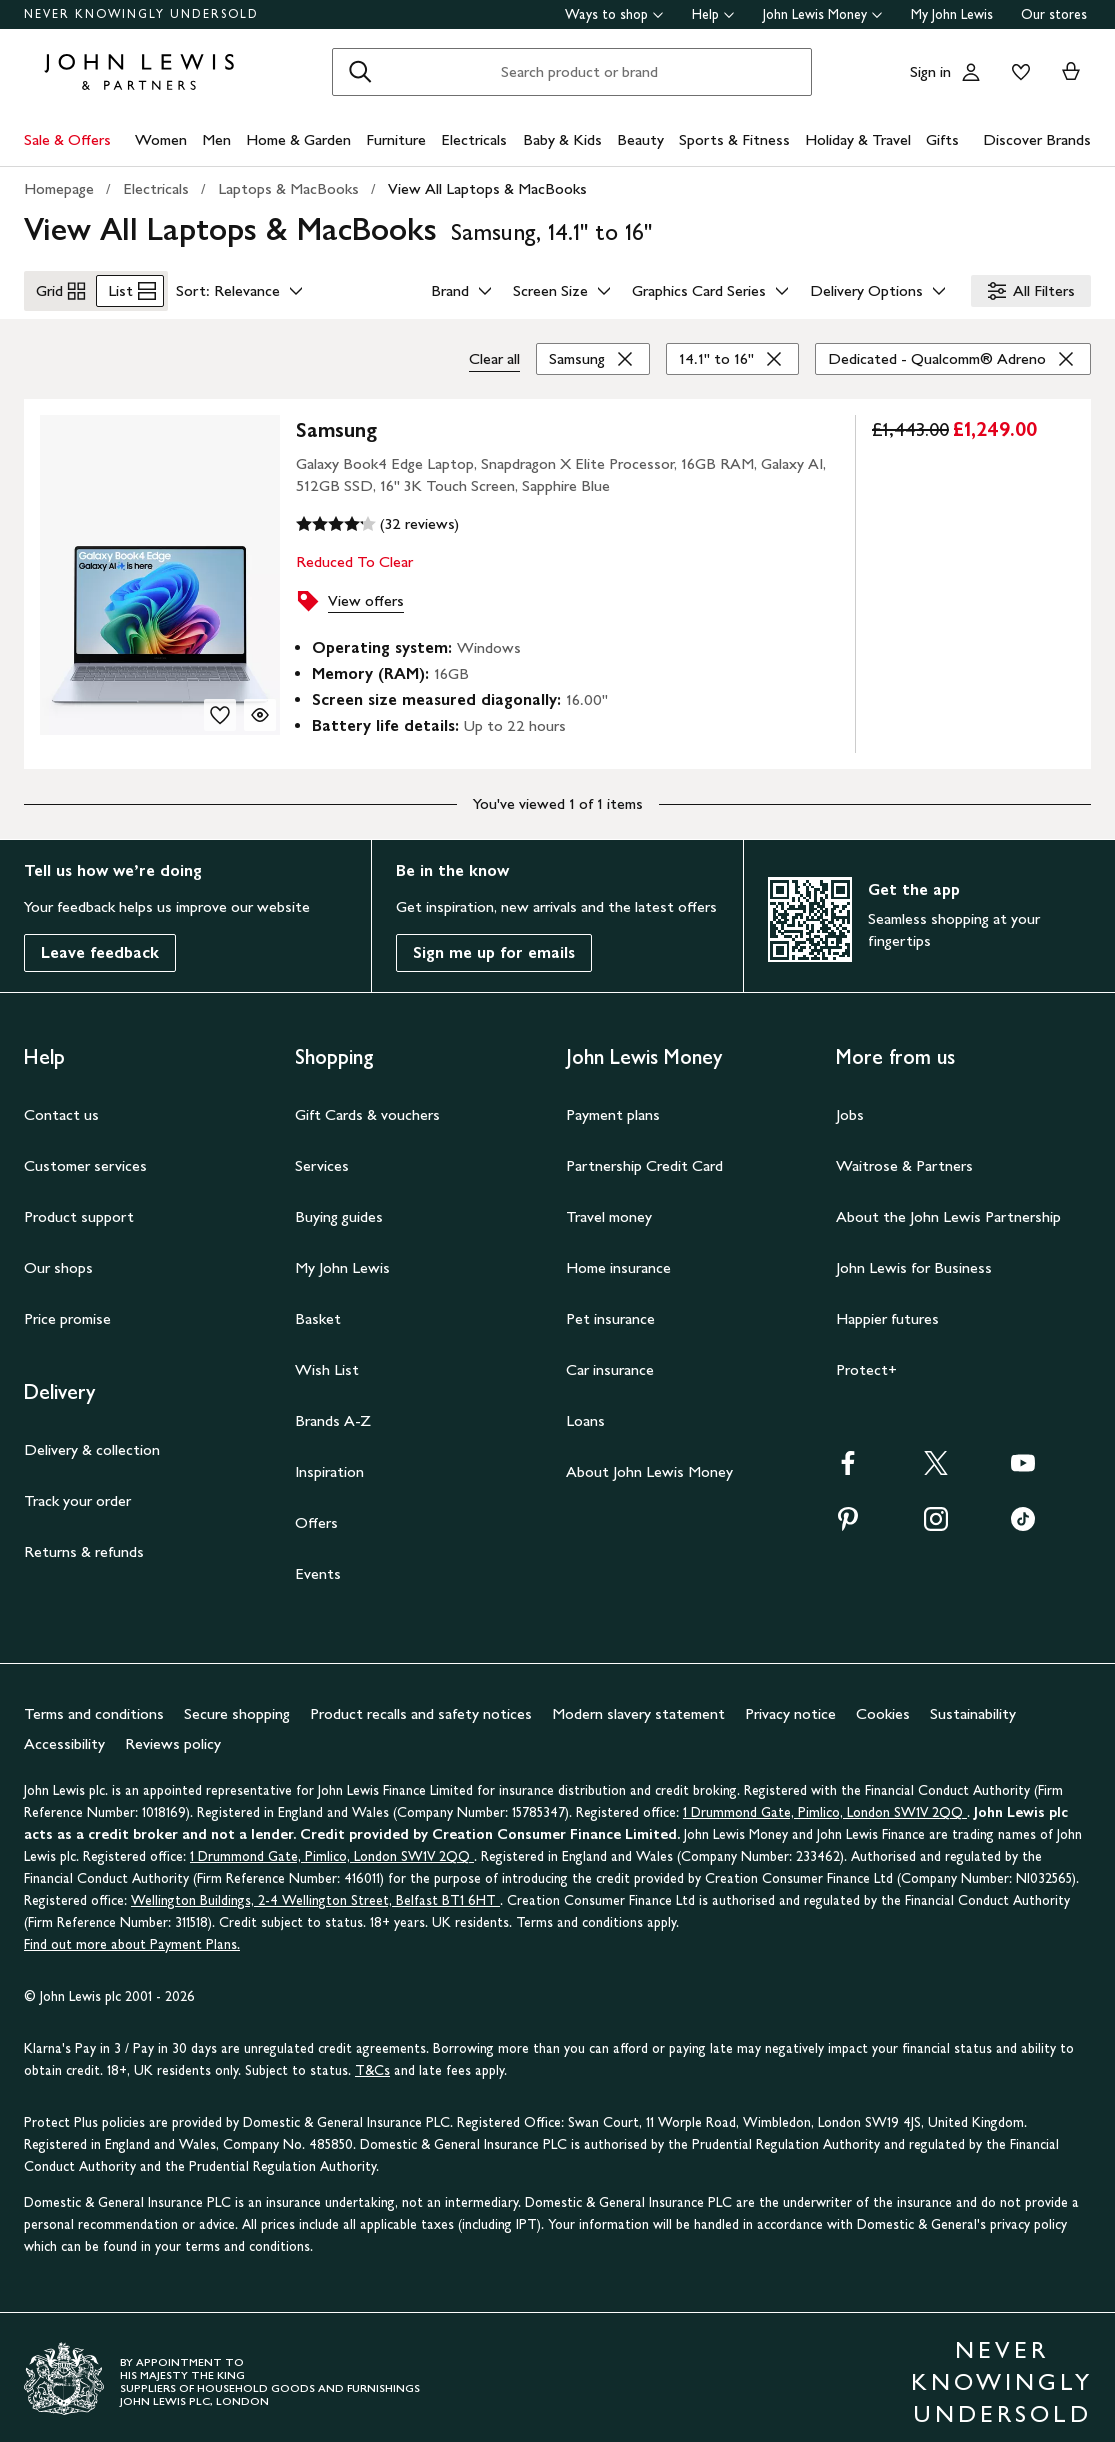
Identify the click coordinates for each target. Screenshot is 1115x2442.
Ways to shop (614, 14)
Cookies (883, 1705)
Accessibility (64, 1735)
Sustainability (973, 1705)
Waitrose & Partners (904, 1157)
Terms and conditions (94, 1705)
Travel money (609, 1208)
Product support (79, 1208)
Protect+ (866, 1361)
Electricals (474, 139)
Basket (318, 1310)
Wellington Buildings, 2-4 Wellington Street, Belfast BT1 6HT (315, 1892)
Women (161, 139)
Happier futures (887, 1310)
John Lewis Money (823, 14)
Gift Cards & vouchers (367, 1106)
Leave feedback (100, 944)
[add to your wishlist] (220, 707)
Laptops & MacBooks (288, 188)
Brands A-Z (333, 1412)
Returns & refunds (84, 1543)
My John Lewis (952, 14)
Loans (585, 1412)
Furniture (396, 139)
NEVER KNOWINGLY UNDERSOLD (141, 14)
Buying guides (339, 1208)
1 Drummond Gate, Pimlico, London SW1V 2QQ (825, 1804)
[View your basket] (1071, 72)
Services (322, 1157)
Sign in (930, 71)
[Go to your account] (971, 72)
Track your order (77, 1492)
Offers (316, 1514)
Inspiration (329, 1463)
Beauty (640, 139)
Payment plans (613, 1106)
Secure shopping (237, 1705)
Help (713, 14)
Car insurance (610, 1361)
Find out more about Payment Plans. (132, 1936)
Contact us (61, 1106)
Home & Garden (298, 139)
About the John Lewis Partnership (948, 1208)
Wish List (327, 1361)
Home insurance (618, 1259)
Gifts (942, 139)
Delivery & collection (92, 1441)
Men (216, 139)
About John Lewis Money (649, 1463)
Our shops (58, 1259)
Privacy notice (790, 1705)
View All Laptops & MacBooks (487, 188)
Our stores (1054, 14)
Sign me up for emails (494, 944)
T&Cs (372, 2062)
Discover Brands (1037, 139)
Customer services (85, 1157)
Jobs (850, 1106)
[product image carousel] (160, 567)
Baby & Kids (562, 139)
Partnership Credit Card (644, 1157)
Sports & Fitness (734, 139)
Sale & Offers (67, 139)
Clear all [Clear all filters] (494, 350)
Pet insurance (610, 1310)
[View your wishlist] (1017, 72)
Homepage (59, 188)
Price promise (67, 1310)
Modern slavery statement (638, 1705)
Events (318, 1565)
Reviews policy (173, 1735)
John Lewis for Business (914, 1259)
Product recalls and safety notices (421, 1705)
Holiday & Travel (858, 139)
